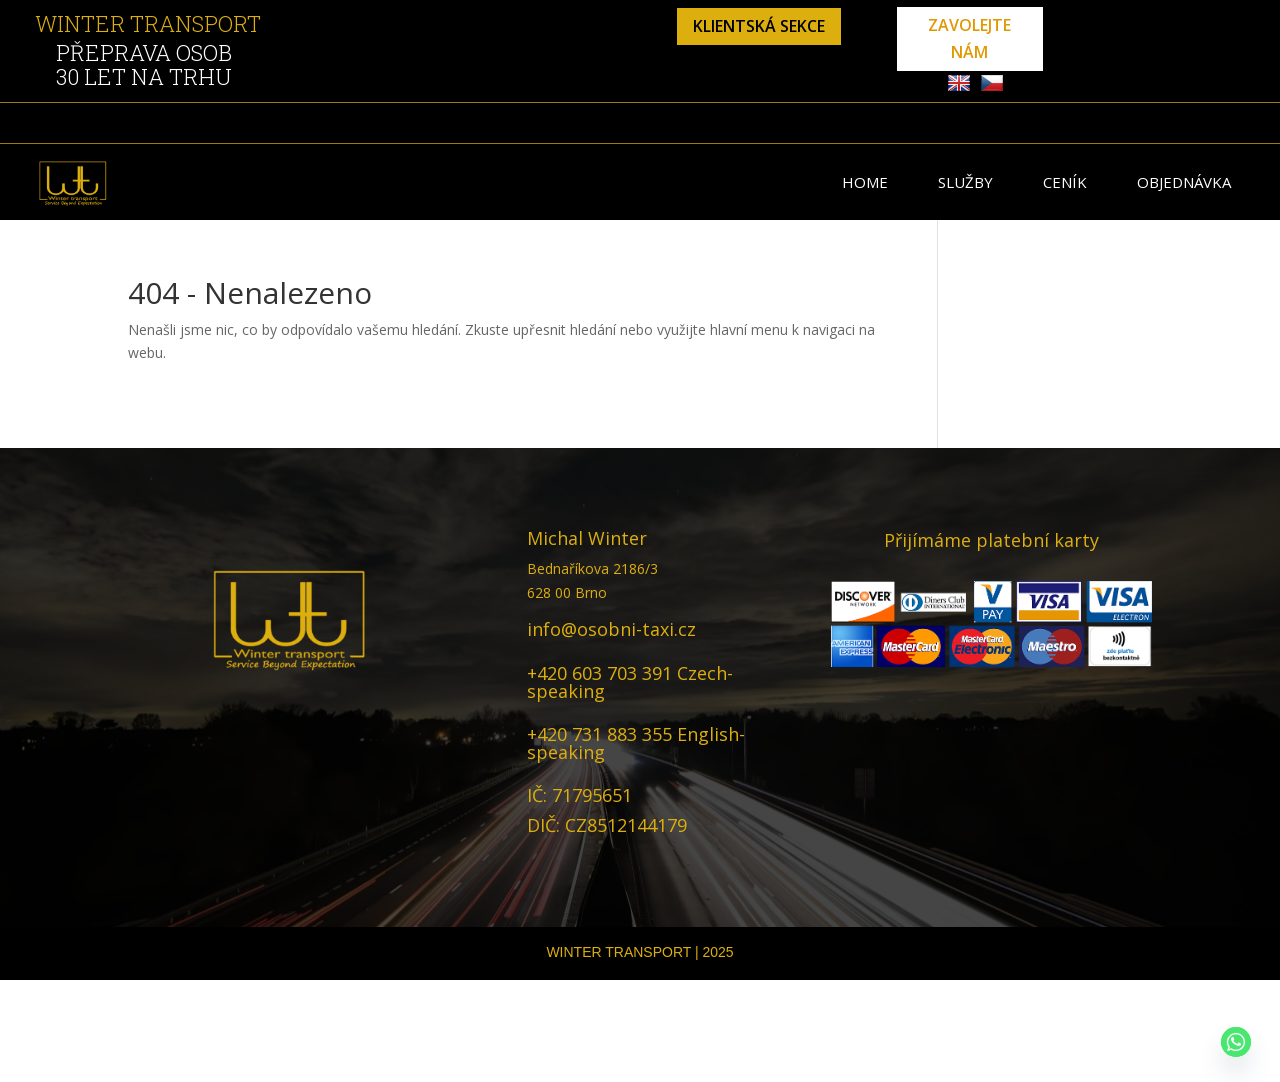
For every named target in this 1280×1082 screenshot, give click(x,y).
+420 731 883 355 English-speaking (636, 743)
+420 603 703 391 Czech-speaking (630, 682)
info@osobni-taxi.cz (611, 629)
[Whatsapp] (1236, 1042)
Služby (965, 182)
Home (865, 182)
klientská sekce (759, 26)
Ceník (1065, 182)
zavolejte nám (969, 38)
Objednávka (1184, 182)
